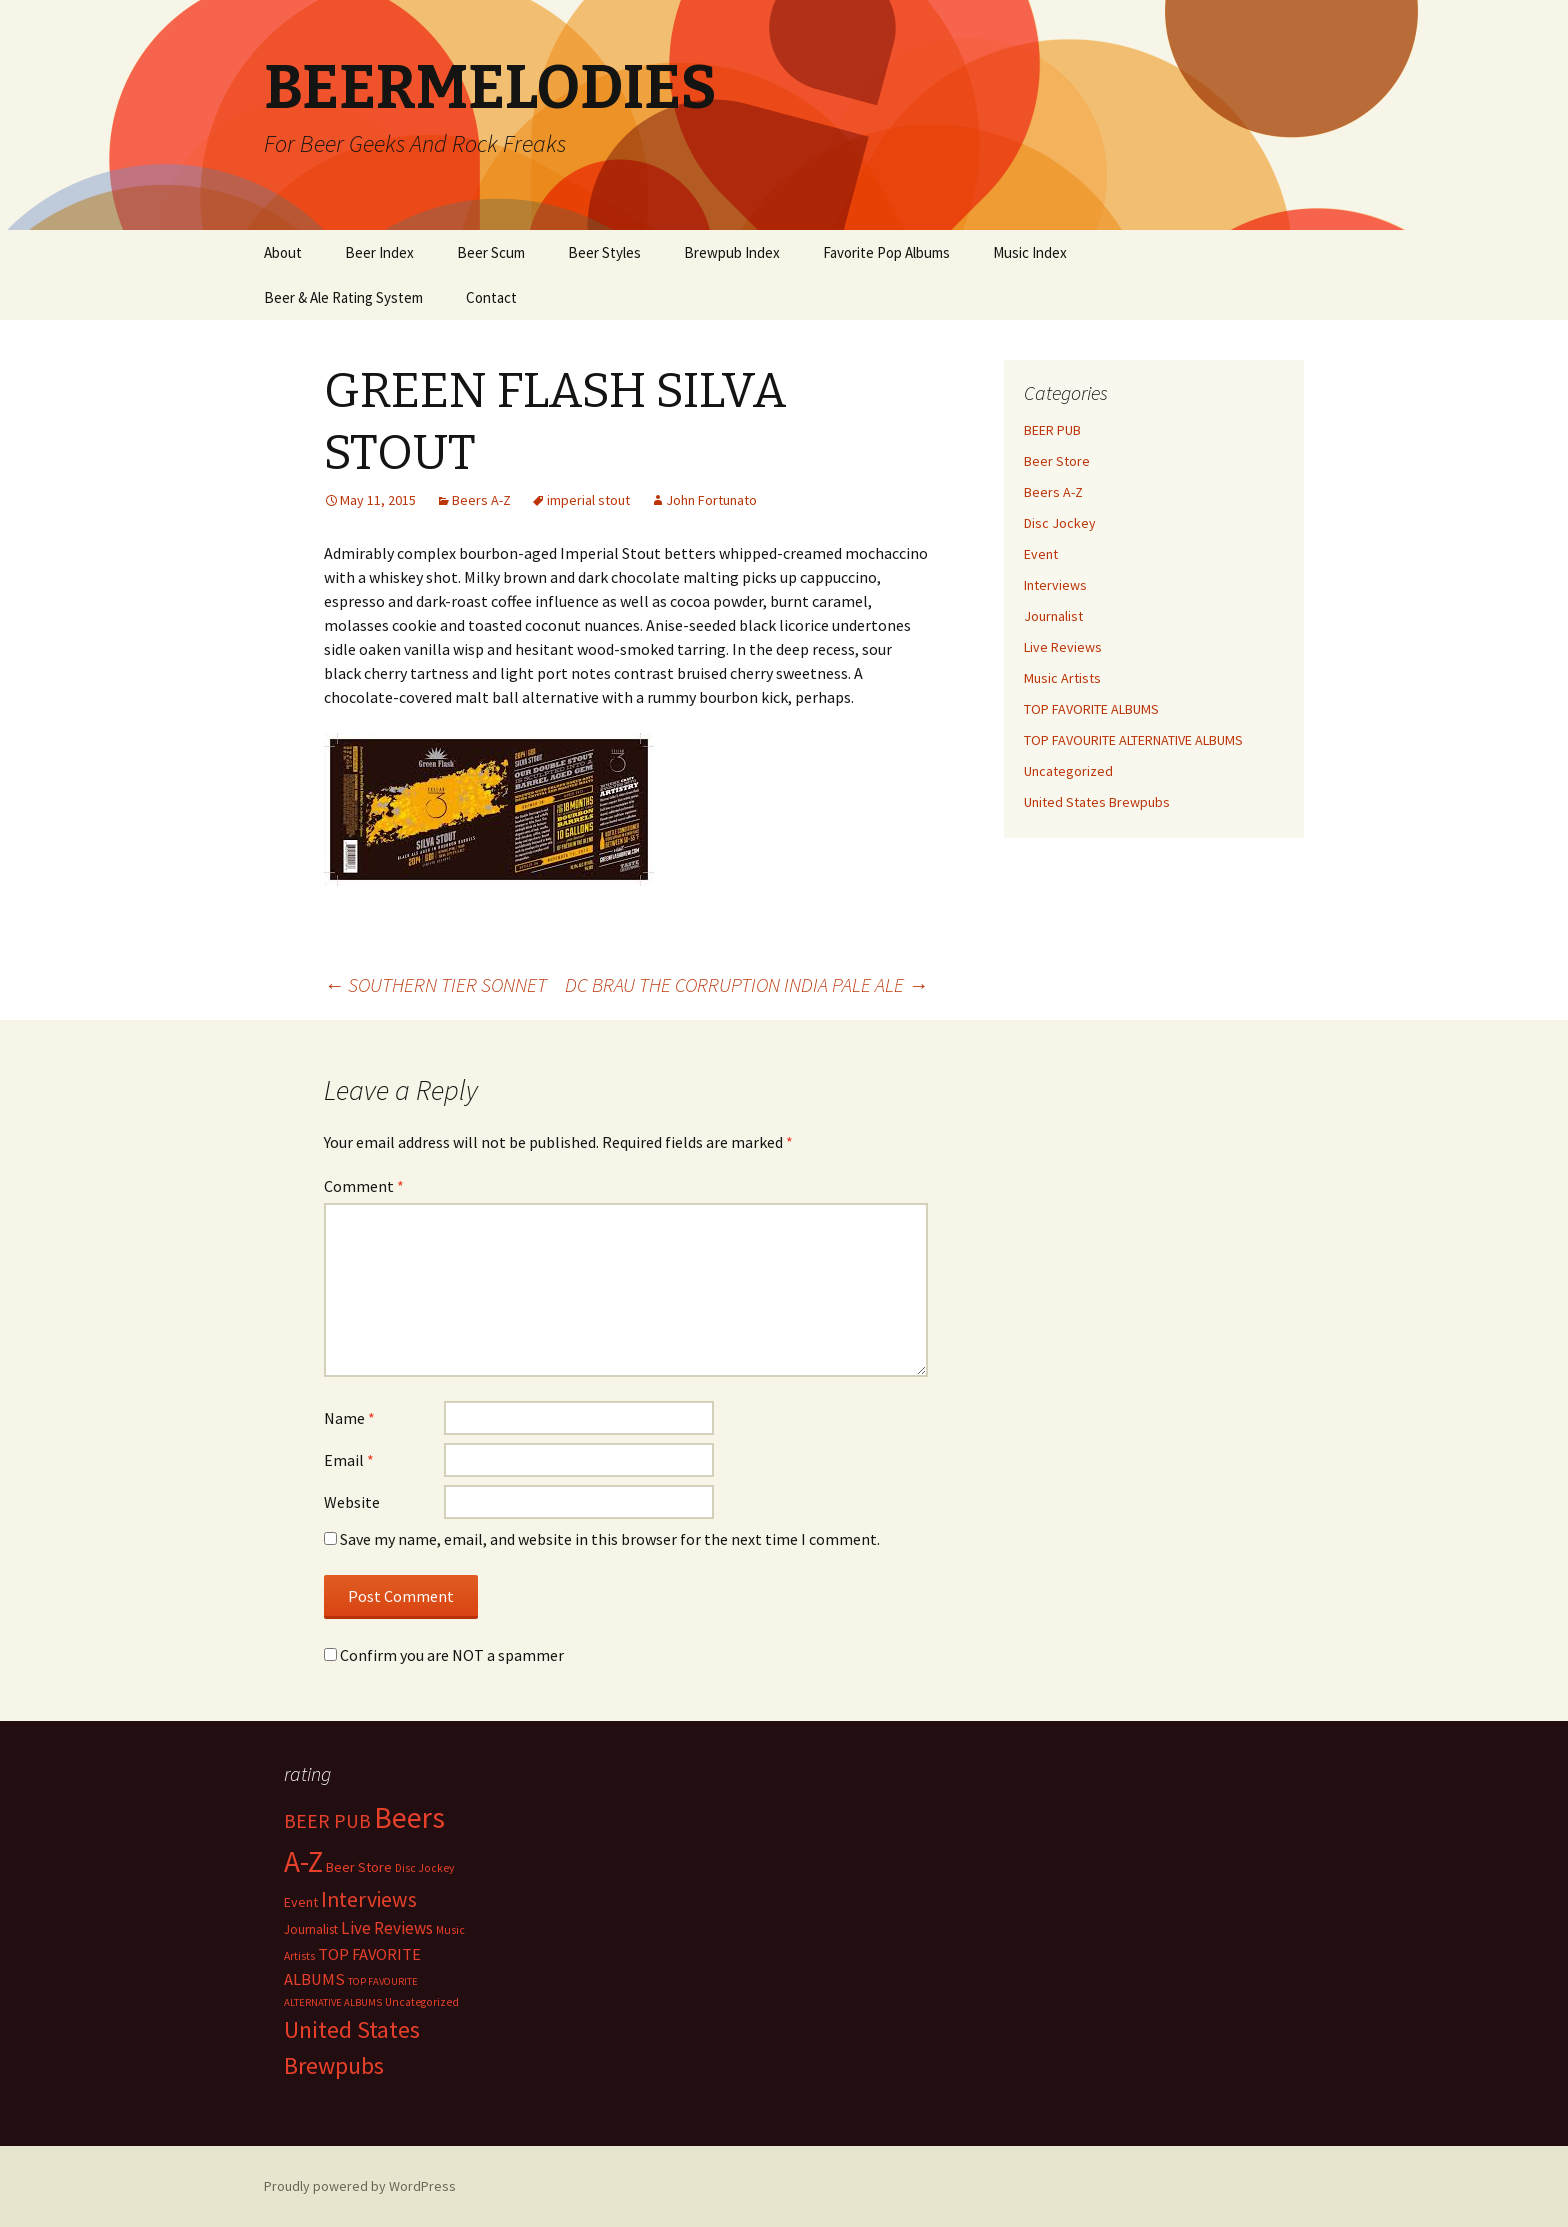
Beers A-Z (481, 500)
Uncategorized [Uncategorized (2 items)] (422, 2002)
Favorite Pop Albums (886, 252)
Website (352, 1502)
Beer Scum (491, 252)
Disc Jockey (1060, 523)
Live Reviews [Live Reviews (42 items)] (387, 1928)
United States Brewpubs (1097, 802)
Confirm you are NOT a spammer (444, 1655)
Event (1041, 554)
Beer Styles (604, 252)
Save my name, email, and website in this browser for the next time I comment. (610, 1539)
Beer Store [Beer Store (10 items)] (359, 1867)
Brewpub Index (732, 252)
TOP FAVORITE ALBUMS (1091, 709)
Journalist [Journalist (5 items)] (311, 1929)
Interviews (1055, 585)
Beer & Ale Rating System (343, 297)
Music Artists (1062, 678)
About (283, 252)
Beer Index (379, 252)
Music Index (1030, 252)
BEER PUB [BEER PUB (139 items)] (327, 1821)
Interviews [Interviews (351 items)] (369, 1899)
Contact (491, 297)
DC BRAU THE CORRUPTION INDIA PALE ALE (746, 984)
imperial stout (588, 500)
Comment (364, 1186)
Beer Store (1057, 461)
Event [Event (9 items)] (301, 1902)
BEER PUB (1052, 430)
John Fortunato (711, 500)
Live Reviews (1063, 647)
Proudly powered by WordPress (360, 2186)
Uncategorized (1068, 771)
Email (349, 1460)
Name (349, 1418)
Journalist (1053, 616)
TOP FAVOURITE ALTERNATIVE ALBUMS (1133, 740)
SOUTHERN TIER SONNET (435, 984)
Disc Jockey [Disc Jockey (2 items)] (424, 1868)
